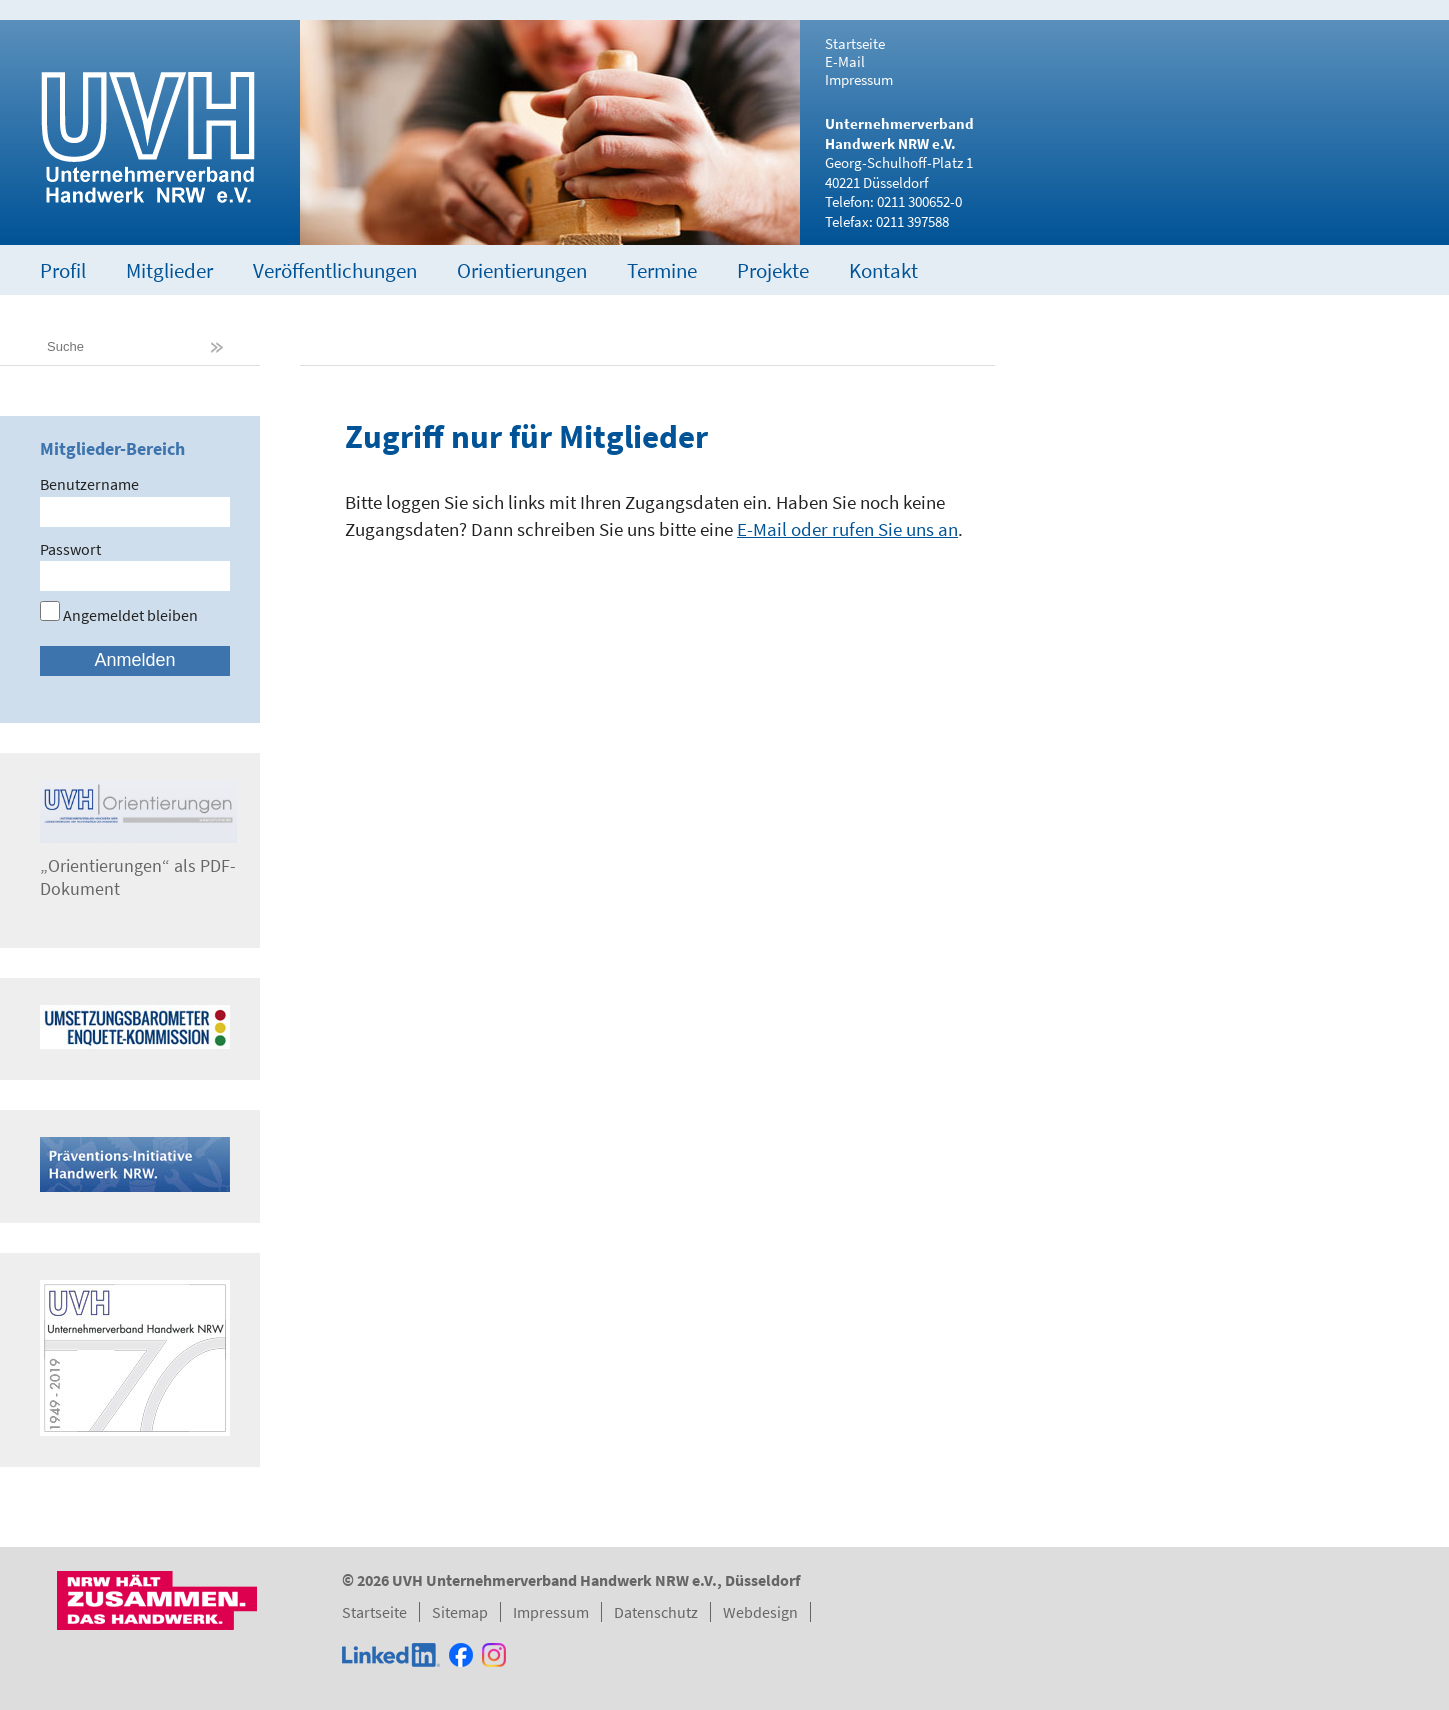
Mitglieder (169, 270)
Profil (63, 270)
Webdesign (760, 1612)
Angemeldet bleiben (119, 615)
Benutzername (89, 484)
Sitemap (460, 1612)
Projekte (773, 270)
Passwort (70, 549)
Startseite (855, 44)
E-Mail (845, 62)
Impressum (859, 80)
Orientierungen (522, 270)
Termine (662, 270)
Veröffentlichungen (335, 270)
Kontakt (883, 270)
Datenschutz (656, 1612)
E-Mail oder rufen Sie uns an (847, 529)
